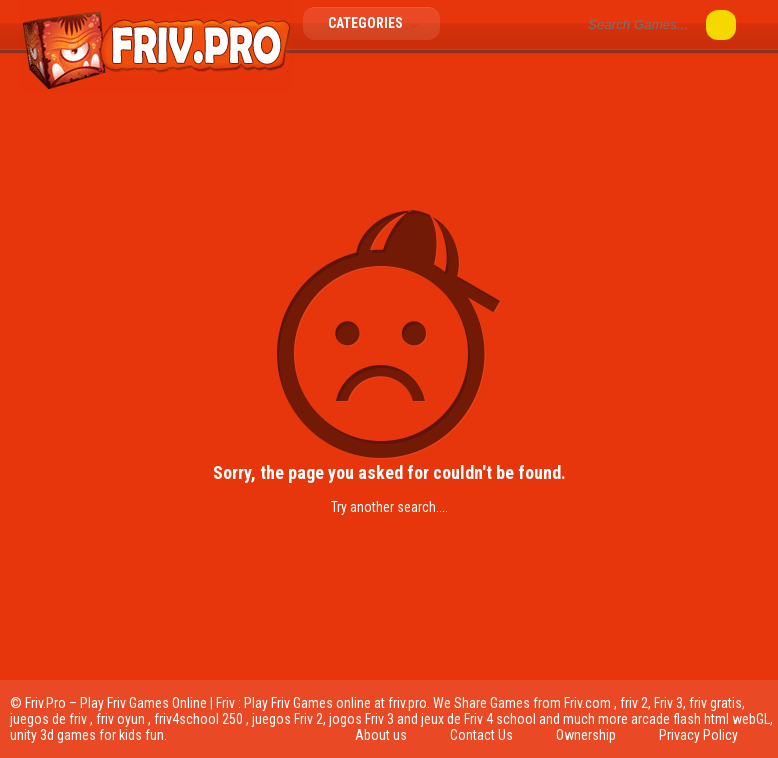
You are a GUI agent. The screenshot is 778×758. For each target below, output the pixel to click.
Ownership (586, 735)
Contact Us (481, 735)
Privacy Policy (698, 735)
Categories (379, 23)
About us (381, 735)
